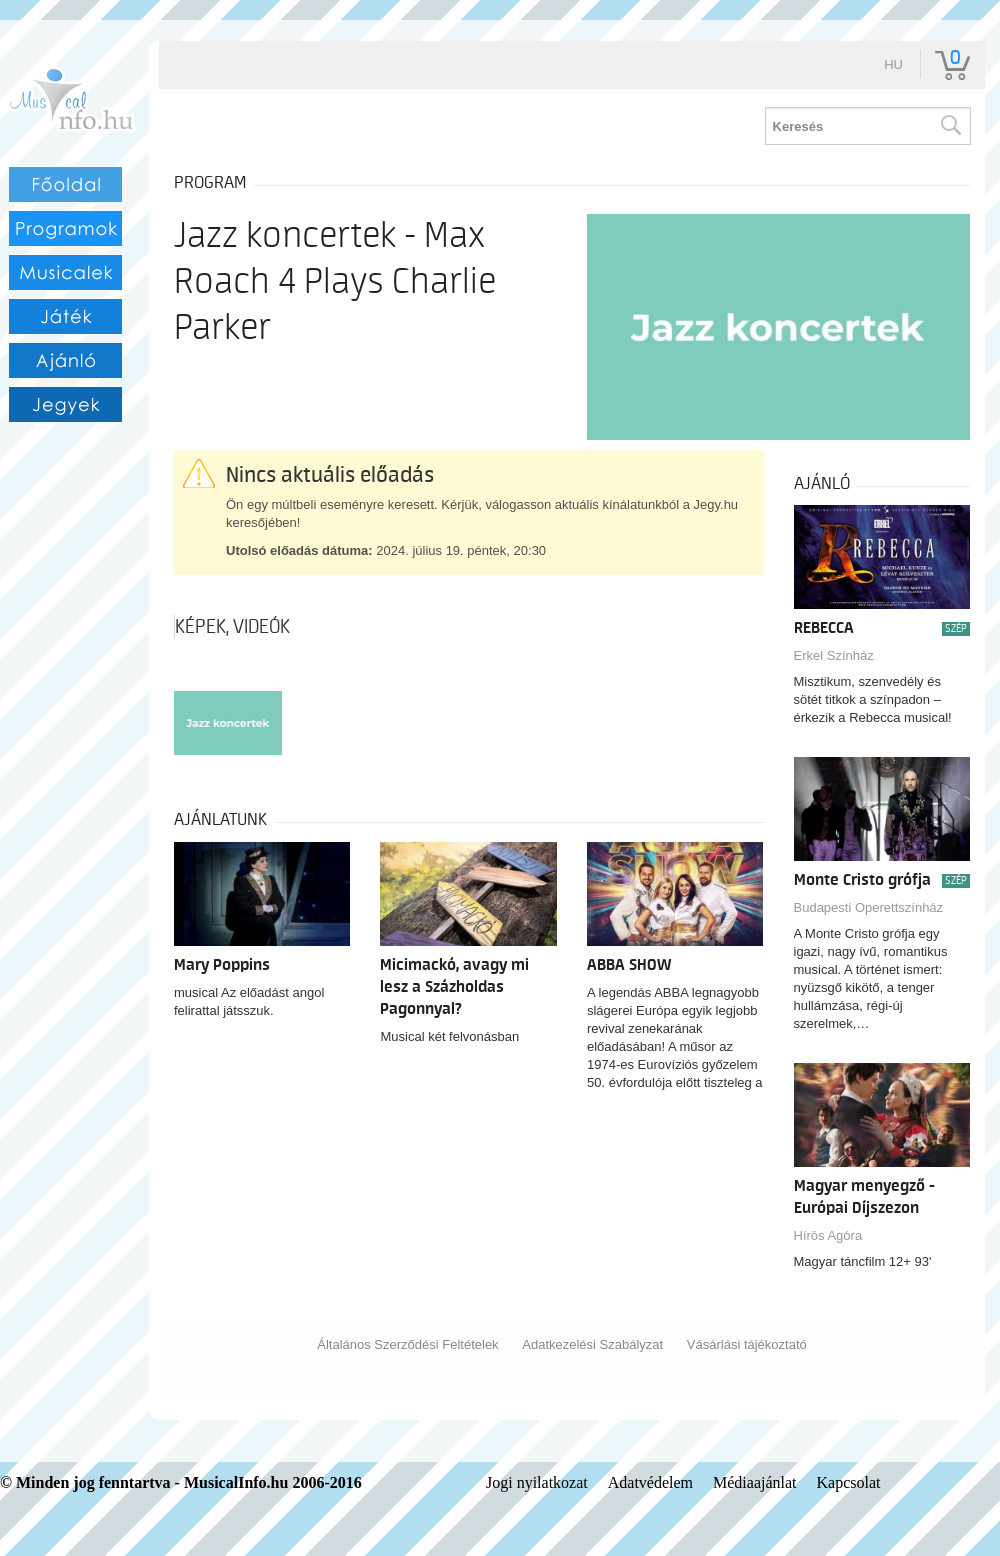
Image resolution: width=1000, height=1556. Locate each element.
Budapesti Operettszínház (869, 907)
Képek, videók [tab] (232, 627)
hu (893, 64)
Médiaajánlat (755, 1482)
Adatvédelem (650, 1482)
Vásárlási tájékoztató (747, 1344)
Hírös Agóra (828, 1235)
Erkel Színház (834, 655)
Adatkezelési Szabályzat (592, 1344)
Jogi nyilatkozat (537, 1482)
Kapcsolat (849, 1482)
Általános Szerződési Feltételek (407, 1344)
